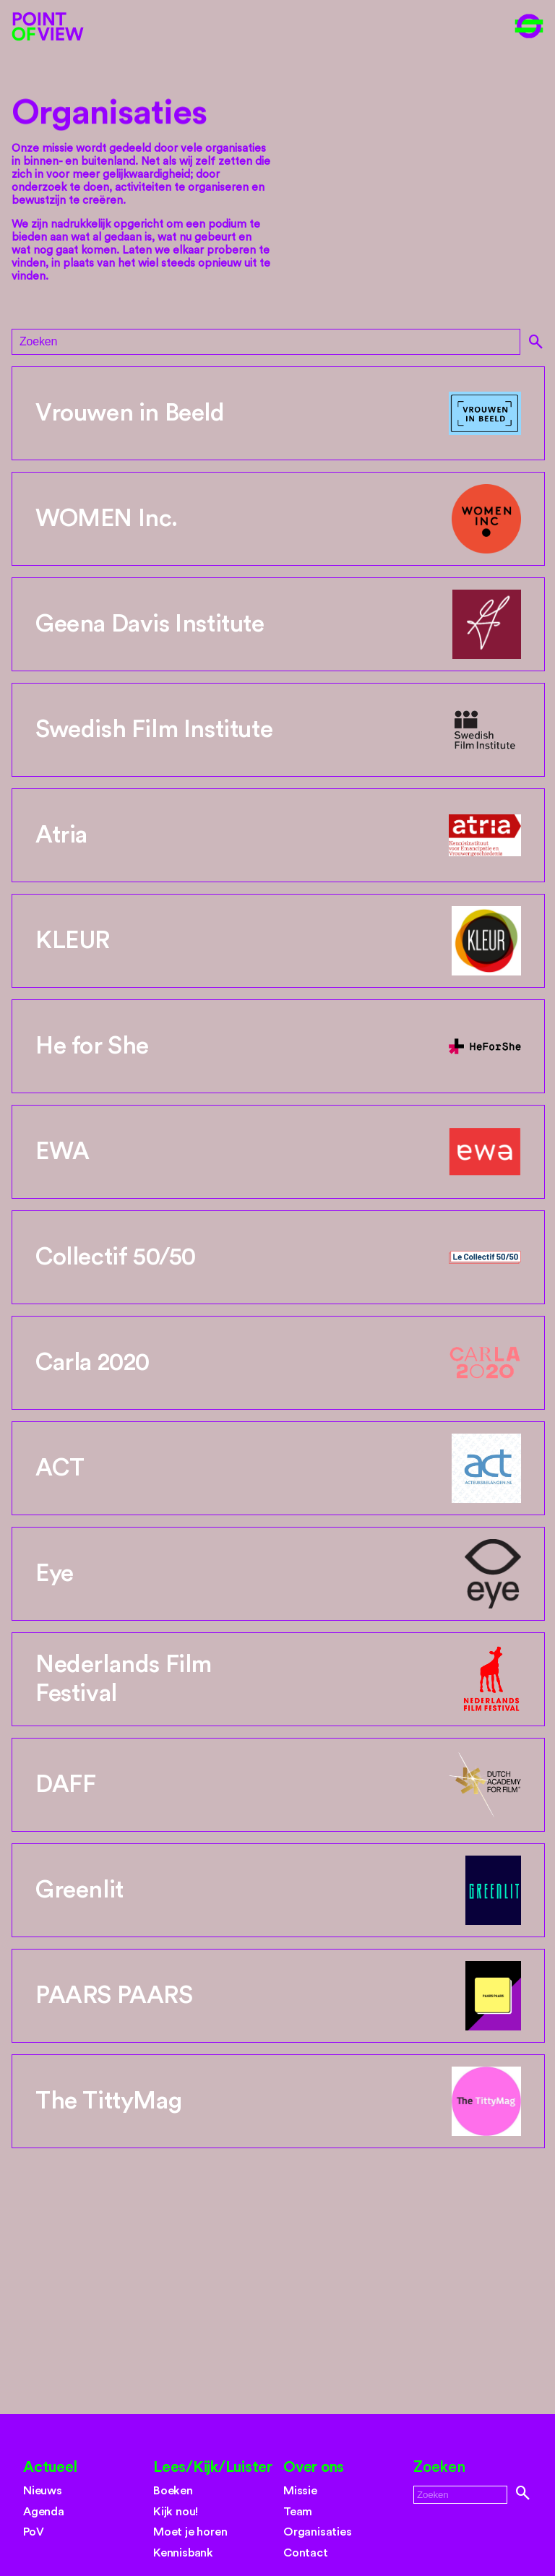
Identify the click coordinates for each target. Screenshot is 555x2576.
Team (297, 2511)
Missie (300, 2491)
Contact (305, 2553)
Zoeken (439, 2467)
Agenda (43, 2511)
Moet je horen (190, 2532)
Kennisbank (183, 2553)
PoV (33, 2532)
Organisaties (317, 2532)
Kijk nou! (175, 2511)
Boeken (173, 2491)
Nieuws (42, 2491)
